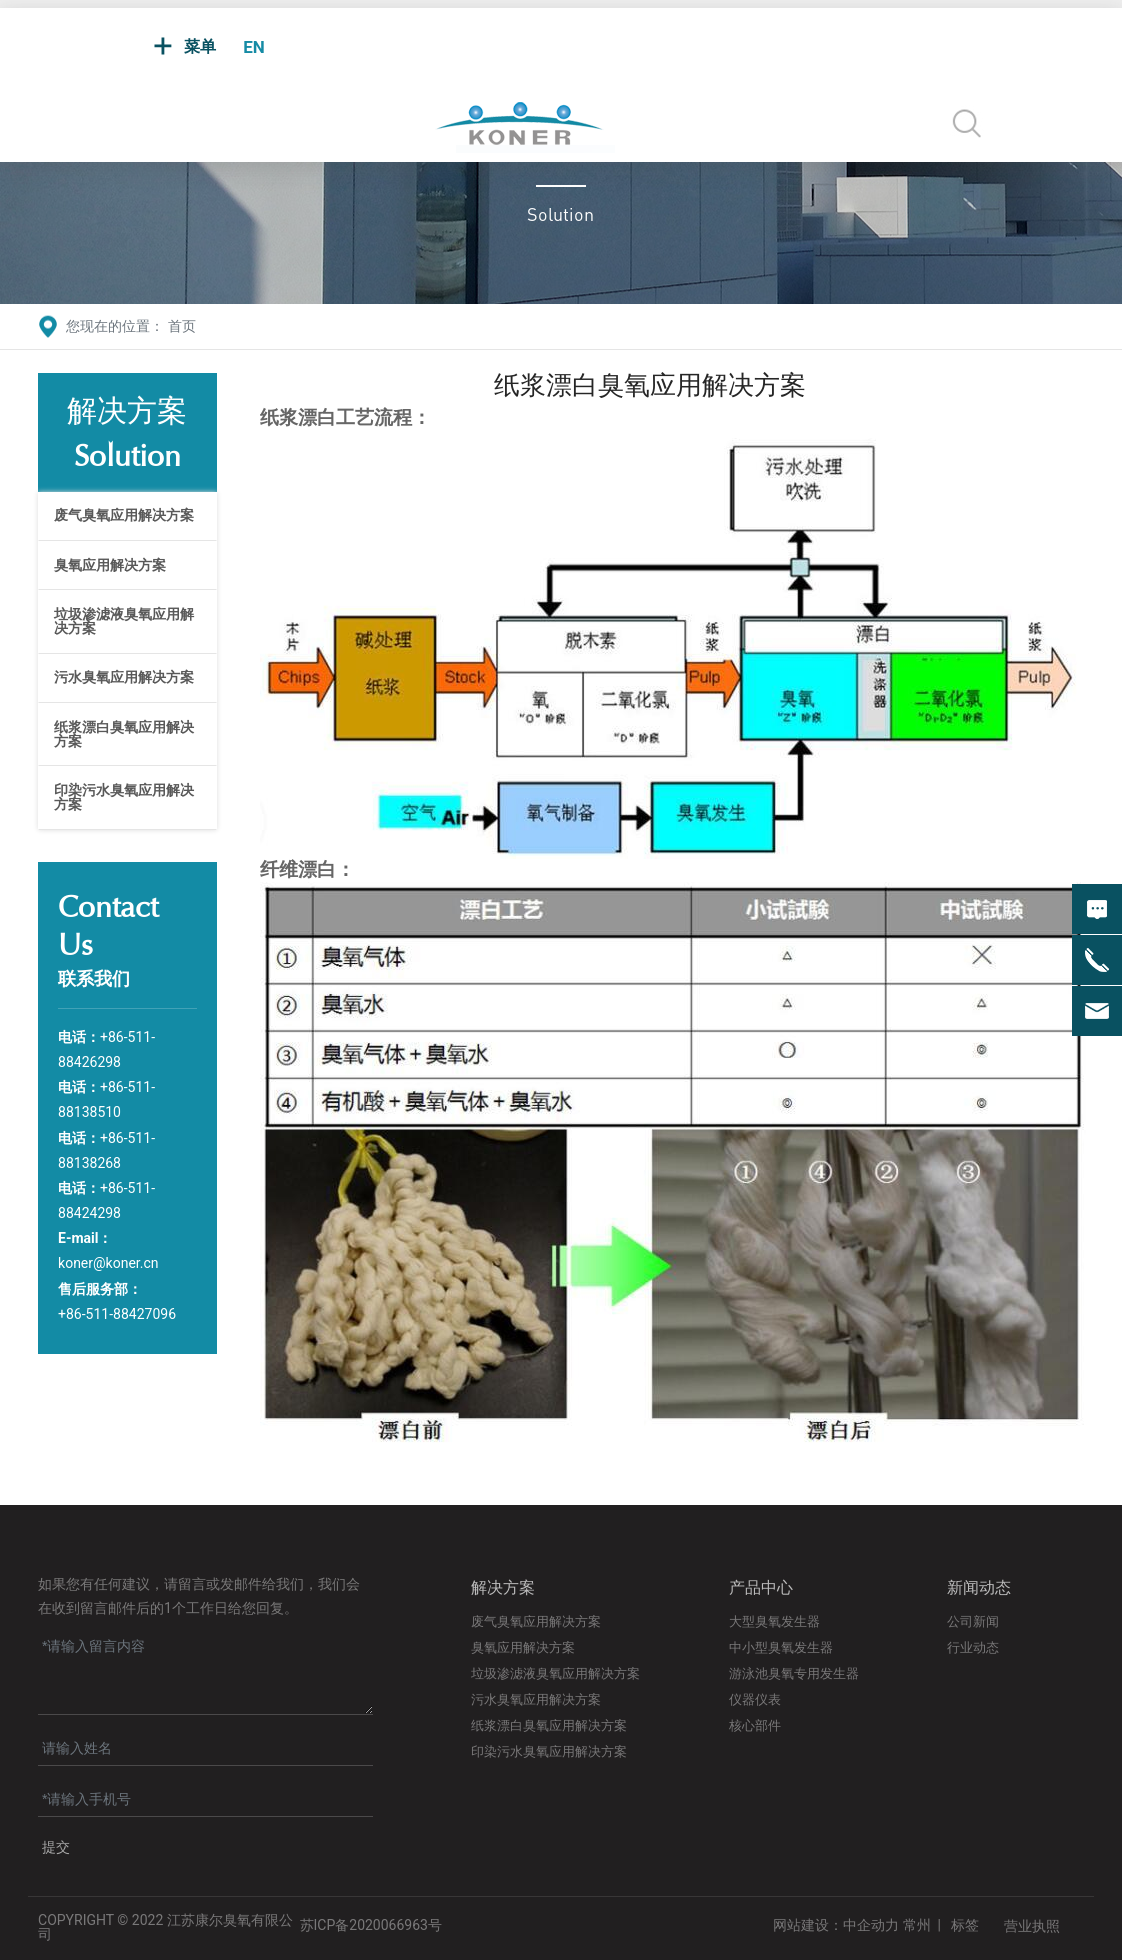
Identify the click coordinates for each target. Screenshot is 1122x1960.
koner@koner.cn (108, 1263)
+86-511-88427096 (117, 1314)
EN (254, 47)
